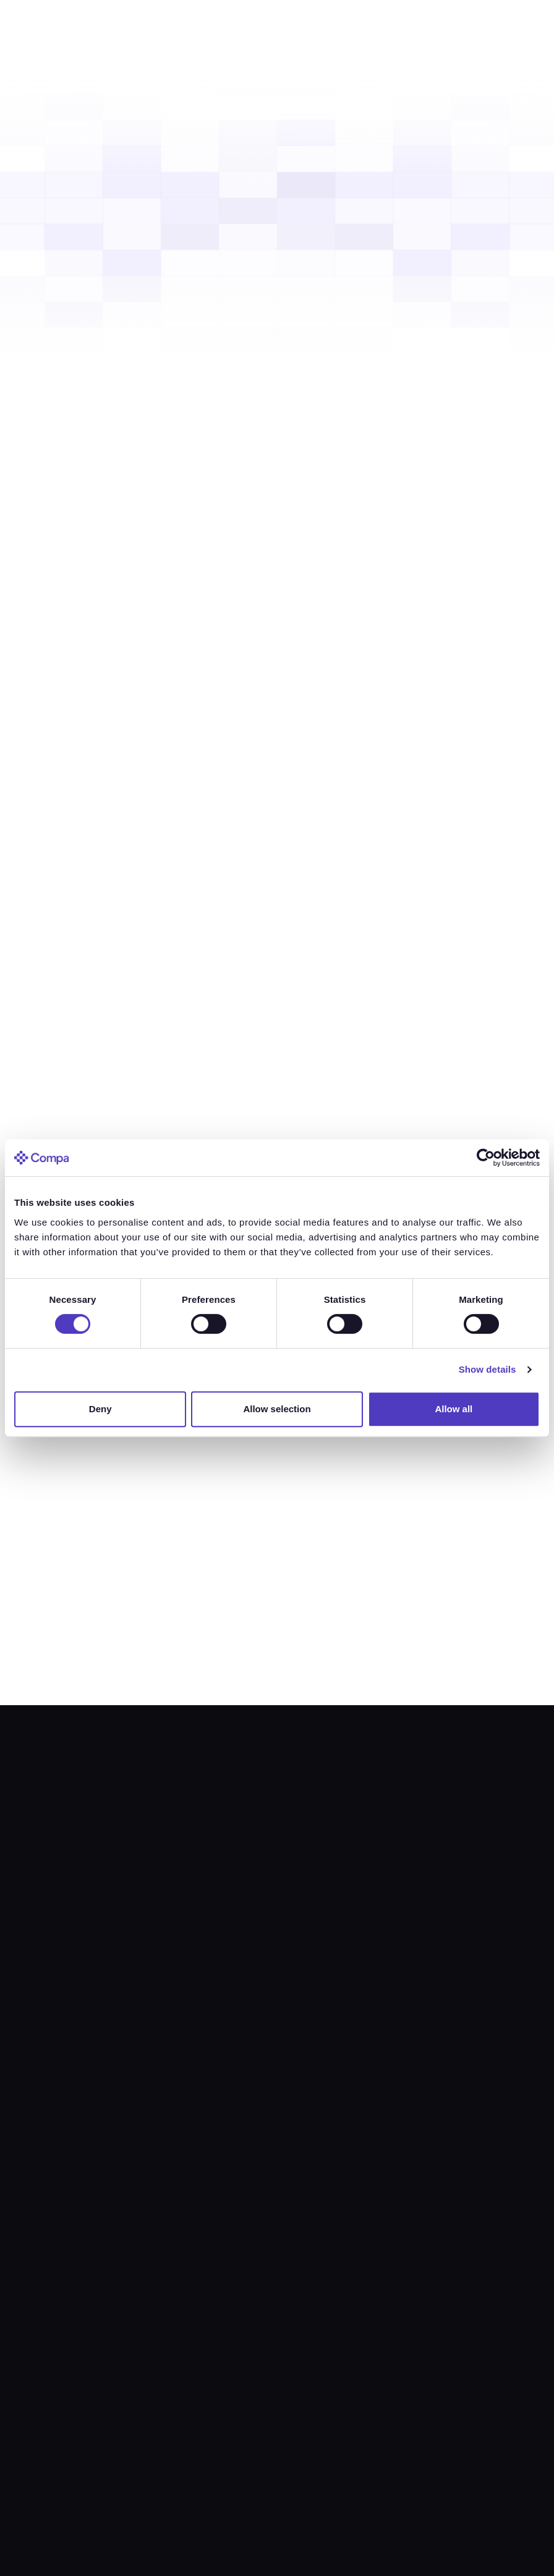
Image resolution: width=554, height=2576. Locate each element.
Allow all (453, 1409)
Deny (100, 1409)
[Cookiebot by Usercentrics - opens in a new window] (486, 1157)
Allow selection (276, 1409)
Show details (487, 1369)
